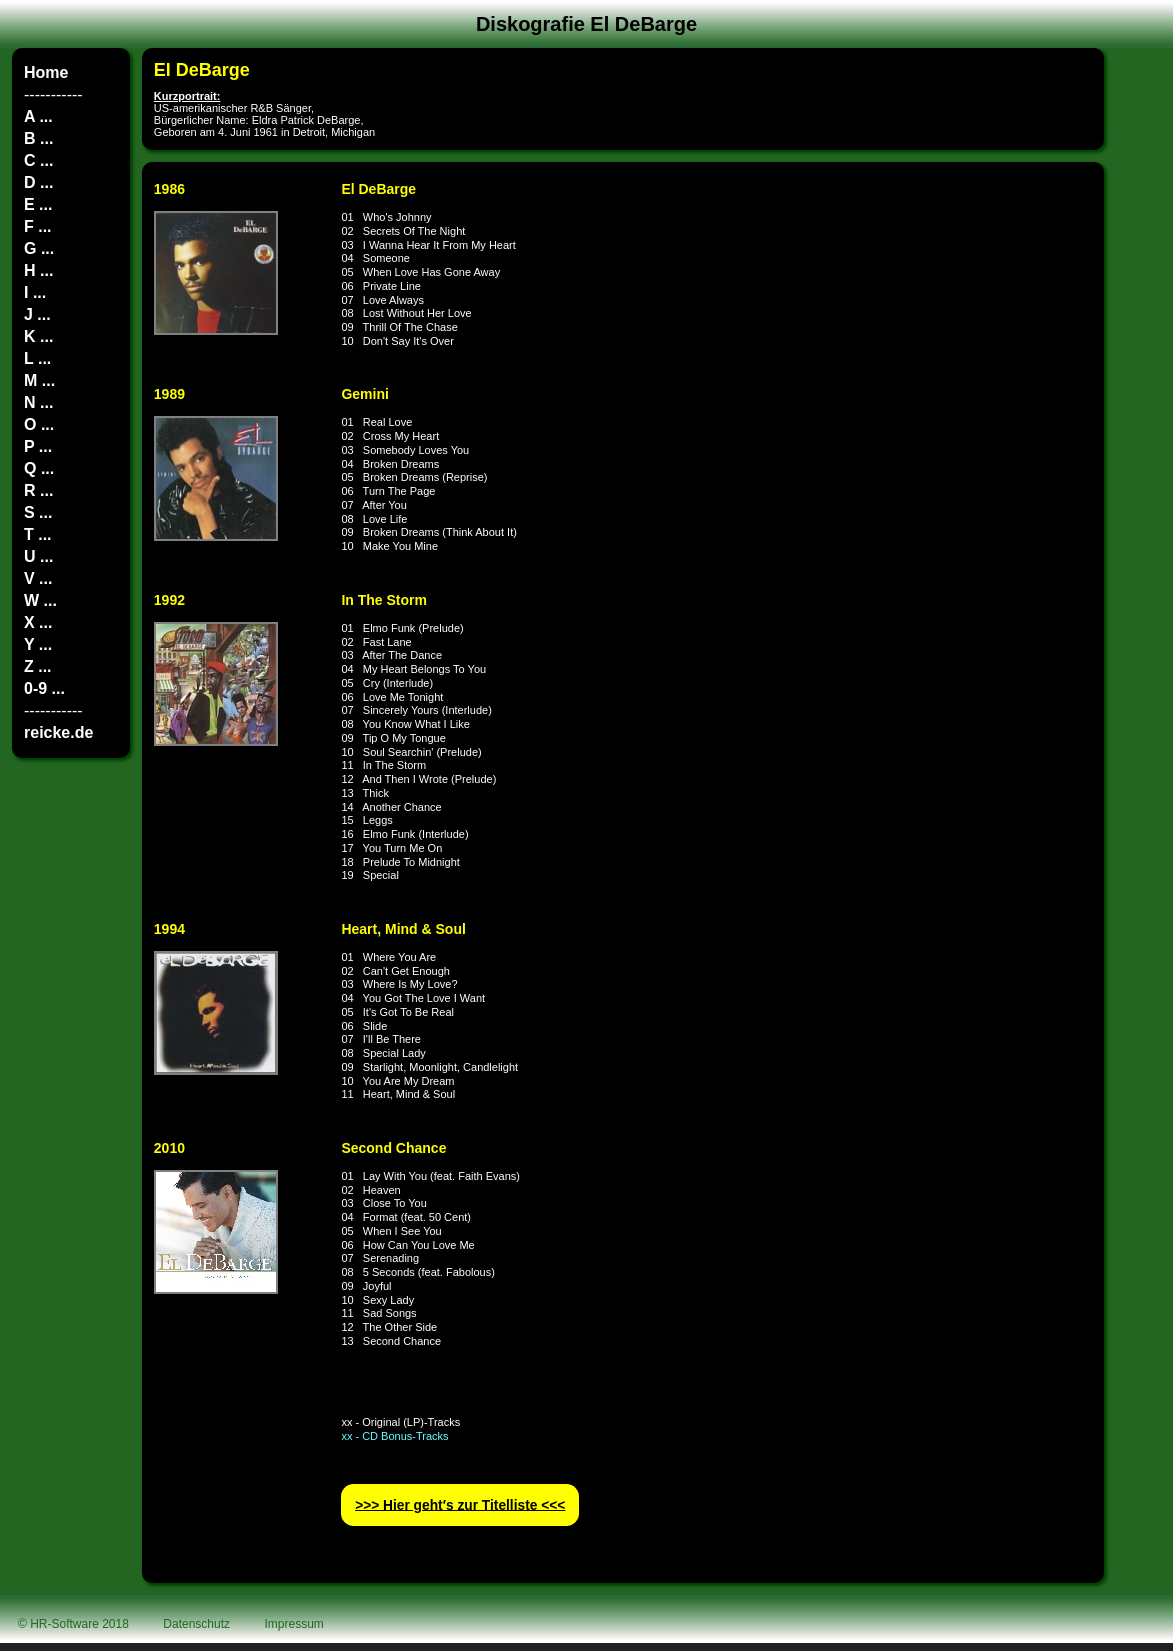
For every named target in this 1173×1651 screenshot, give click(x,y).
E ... (38, 204)
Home (46, 72)
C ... (38, 160)
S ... (38, 512)
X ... (38, 622)
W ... (40, 600)
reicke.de (58, 732)
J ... (37, 314)
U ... (38, 556)
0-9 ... (44, 688)
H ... (38, 270)
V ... (38, 578)
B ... (38, 138)
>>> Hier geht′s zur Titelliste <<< (460, 1504)
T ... (38, 534)
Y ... (38, 644)
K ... (38, 336)
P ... (38, 446)
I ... (35, 292)
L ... (37, 358)
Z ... (38, 666)
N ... (38, 402)
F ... (38, 226)
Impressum (294, 1624)
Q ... (39, 468)
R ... (38, 490)
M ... (39, 380)
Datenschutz (196, 1624)
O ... (39, 424)
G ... (39, 248)
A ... (38, 116)
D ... (38, 182)
